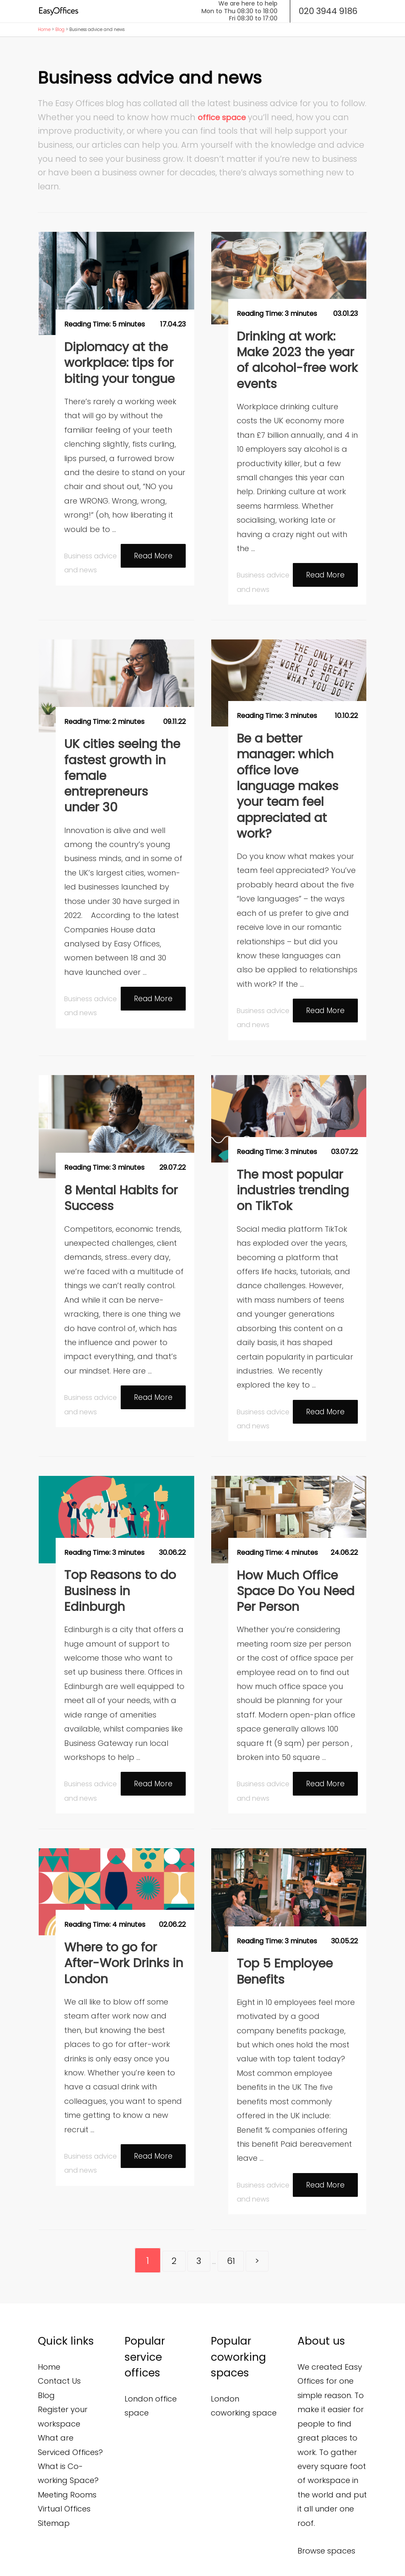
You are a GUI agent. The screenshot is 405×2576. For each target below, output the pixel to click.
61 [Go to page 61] (234, 2209)
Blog (60, 29)
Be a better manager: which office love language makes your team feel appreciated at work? (297, 760)
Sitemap (54, 2471)
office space (222, 117)
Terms (46, 2556)
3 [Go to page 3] (196, 2209)
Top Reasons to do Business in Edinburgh (115, 1545)
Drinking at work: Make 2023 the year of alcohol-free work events (297, 357)
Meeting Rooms (67, 2443)
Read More (151, 552)
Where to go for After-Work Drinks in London (119, 1912)
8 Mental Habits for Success (116, 1157)
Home (44, 29)
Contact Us (59, 2330)
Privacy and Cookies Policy (104, 2556)
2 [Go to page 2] (165, 2209)
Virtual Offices (64, 2457)
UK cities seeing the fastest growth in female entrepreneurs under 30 (124, 758)
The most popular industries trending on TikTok (289, 1148)
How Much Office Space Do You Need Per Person (291, 1545)
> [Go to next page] (266, 2209)
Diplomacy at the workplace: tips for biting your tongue (115, 360)
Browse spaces (326, 2499)
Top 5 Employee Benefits (281, 1921)
